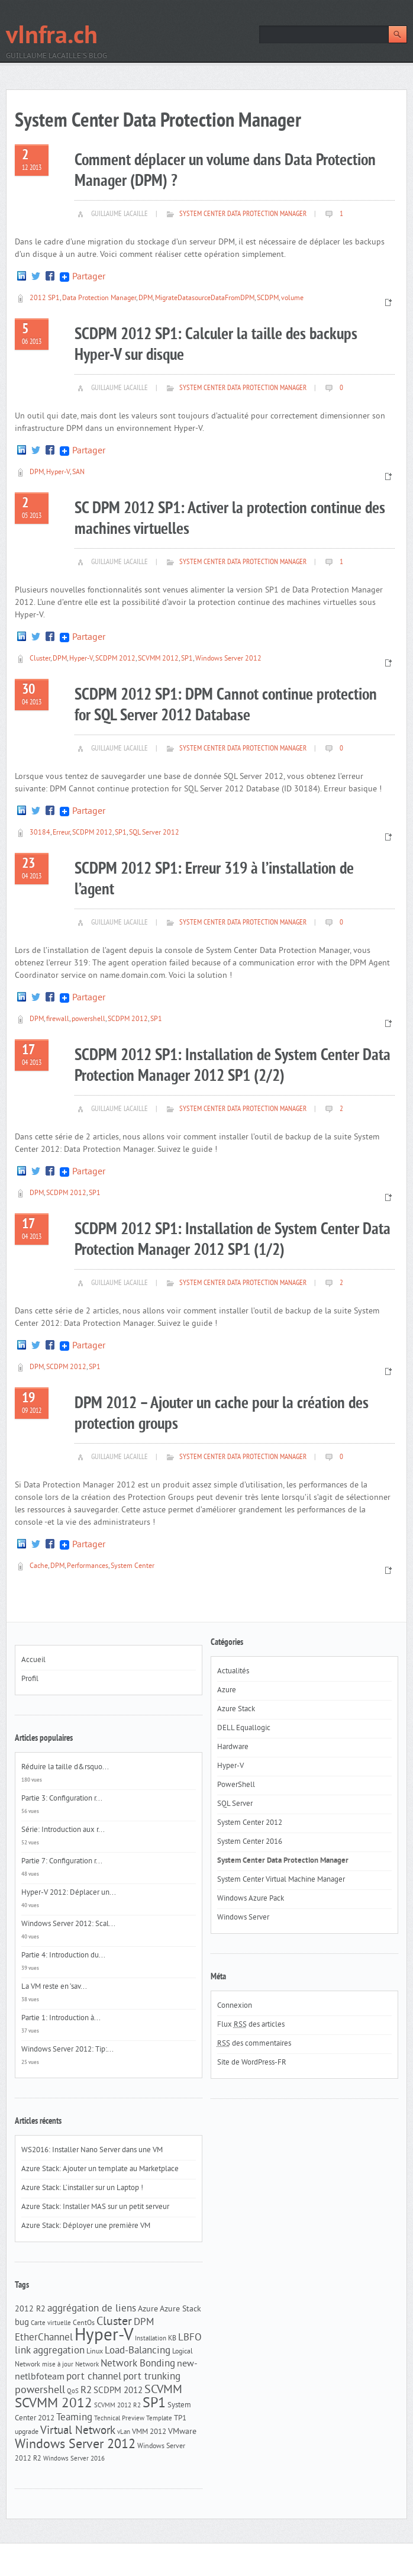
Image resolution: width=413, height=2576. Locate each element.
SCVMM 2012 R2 (117, 2406)
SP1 (187, 659)
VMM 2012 (149, 2432)
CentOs (84, 2323)
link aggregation (50, 2351)
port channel (93, 2377)
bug (22, 2323)
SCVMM (163, 2390)
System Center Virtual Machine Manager (281, 1880)
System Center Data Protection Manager (242, 214)
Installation (150, 2339)
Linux (94, 2351)
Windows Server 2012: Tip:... (67, 2050)
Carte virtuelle (51, 2323)
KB (172, 2338)
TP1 (180, 2418)
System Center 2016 (249, 1842)
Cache (39, 1566)
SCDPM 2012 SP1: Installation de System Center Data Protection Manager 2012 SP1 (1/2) (233, 1240)
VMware (182, 2431)
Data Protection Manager (99, 298)
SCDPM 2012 (115, 659)
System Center (132, 1566)
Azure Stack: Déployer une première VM (85, 2226)
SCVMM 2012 (158, 659)
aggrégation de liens (91, 2309)
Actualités (233, 1671)
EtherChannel (44, 2338)
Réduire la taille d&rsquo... (65, 1767)
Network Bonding (138, 2364)
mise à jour (57, 2365)
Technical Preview (119, 2419)
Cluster (40, 659)
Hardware (233, 1747)
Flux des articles (251, 2025)
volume (292, 298)
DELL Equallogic (243, 1728)
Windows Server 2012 (228, 659)
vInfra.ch (52, 37)
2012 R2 (30, 2309)
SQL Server (235, 1804)
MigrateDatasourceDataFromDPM (204, 298)
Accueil (33, 1660)
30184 (40, 833)
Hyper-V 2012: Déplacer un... (68, 1893)
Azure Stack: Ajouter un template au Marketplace (100, 2169)
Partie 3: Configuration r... (61, 1799)
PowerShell (236, 1785)
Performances (87, 1566)
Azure (148, 2309)
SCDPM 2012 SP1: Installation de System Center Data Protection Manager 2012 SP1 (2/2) (233, 1066)
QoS (73, 2391)
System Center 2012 (249, 1823)
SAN (78, 472)
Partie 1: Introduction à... (61, 2018)
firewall (57, 1019)
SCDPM (268, 298)
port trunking (151, 2377)
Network (87, 2365)
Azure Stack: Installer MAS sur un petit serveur (95, 2207)
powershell (88, 1019)
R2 (86, 2391)
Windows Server (243, 1918)
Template (159, 2419)
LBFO (190, 2338)
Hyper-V (58, 472)
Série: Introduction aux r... (63, 1830)
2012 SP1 (45, 298)
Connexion (234, 2006)
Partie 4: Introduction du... (63, 1955)
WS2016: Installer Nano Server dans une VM (92, 2150)
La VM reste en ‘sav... (54, 1987)
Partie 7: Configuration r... (61, 1861)
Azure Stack (180, 2309)
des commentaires (254, 2044)
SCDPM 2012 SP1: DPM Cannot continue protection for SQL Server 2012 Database (226, 705)
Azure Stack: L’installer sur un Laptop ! (82, 2188)
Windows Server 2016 (74, 2459)
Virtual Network (77, 2431)
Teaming (74, 2417)
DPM (145, 298)
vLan (123, 2432)
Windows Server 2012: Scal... (68, 1924)
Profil (29, 1679)
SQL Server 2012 (154, 833)
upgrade (26, 2432)
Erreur (61, 833)
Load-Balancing (137, 2351)
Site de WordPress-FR (251, 2063)
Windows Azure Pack (250, 1899)
